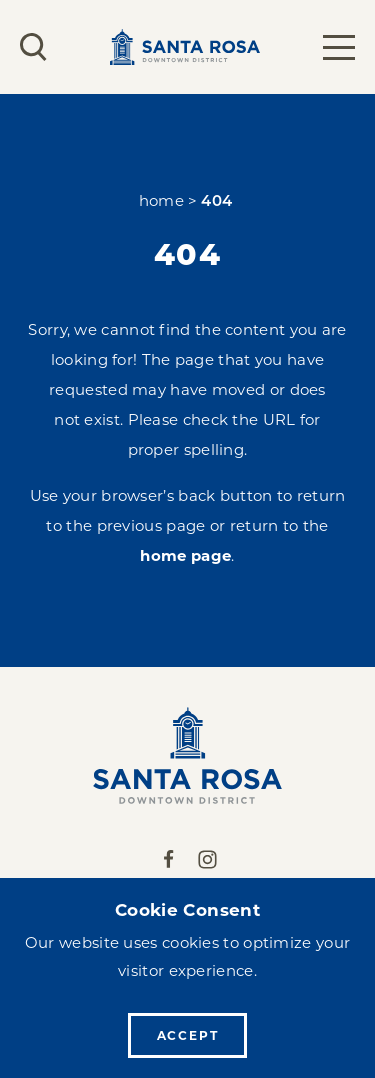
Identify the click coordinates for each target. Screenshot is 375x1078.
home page (185, 555)
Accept (188, 1035)
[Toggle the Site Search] (33, 47)
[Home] (187, 755)
